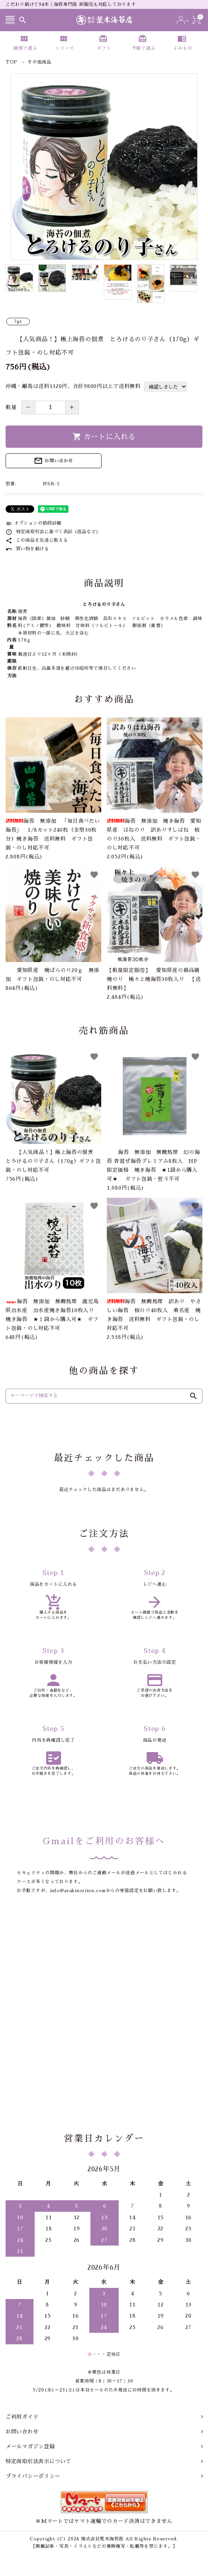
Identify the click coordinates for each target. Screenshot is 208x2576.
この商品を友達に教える (37, 540)
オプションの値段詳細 (33, 523)
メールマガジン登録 (30, 2446)
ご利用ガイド (22, 2416)
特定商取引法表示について (38, 2461)
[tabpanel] (104, 167)
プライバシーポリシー (33, 2476)
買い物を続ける (27, 549)
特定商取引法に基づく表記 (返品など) (52, 531)
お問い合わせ (53, 460)
